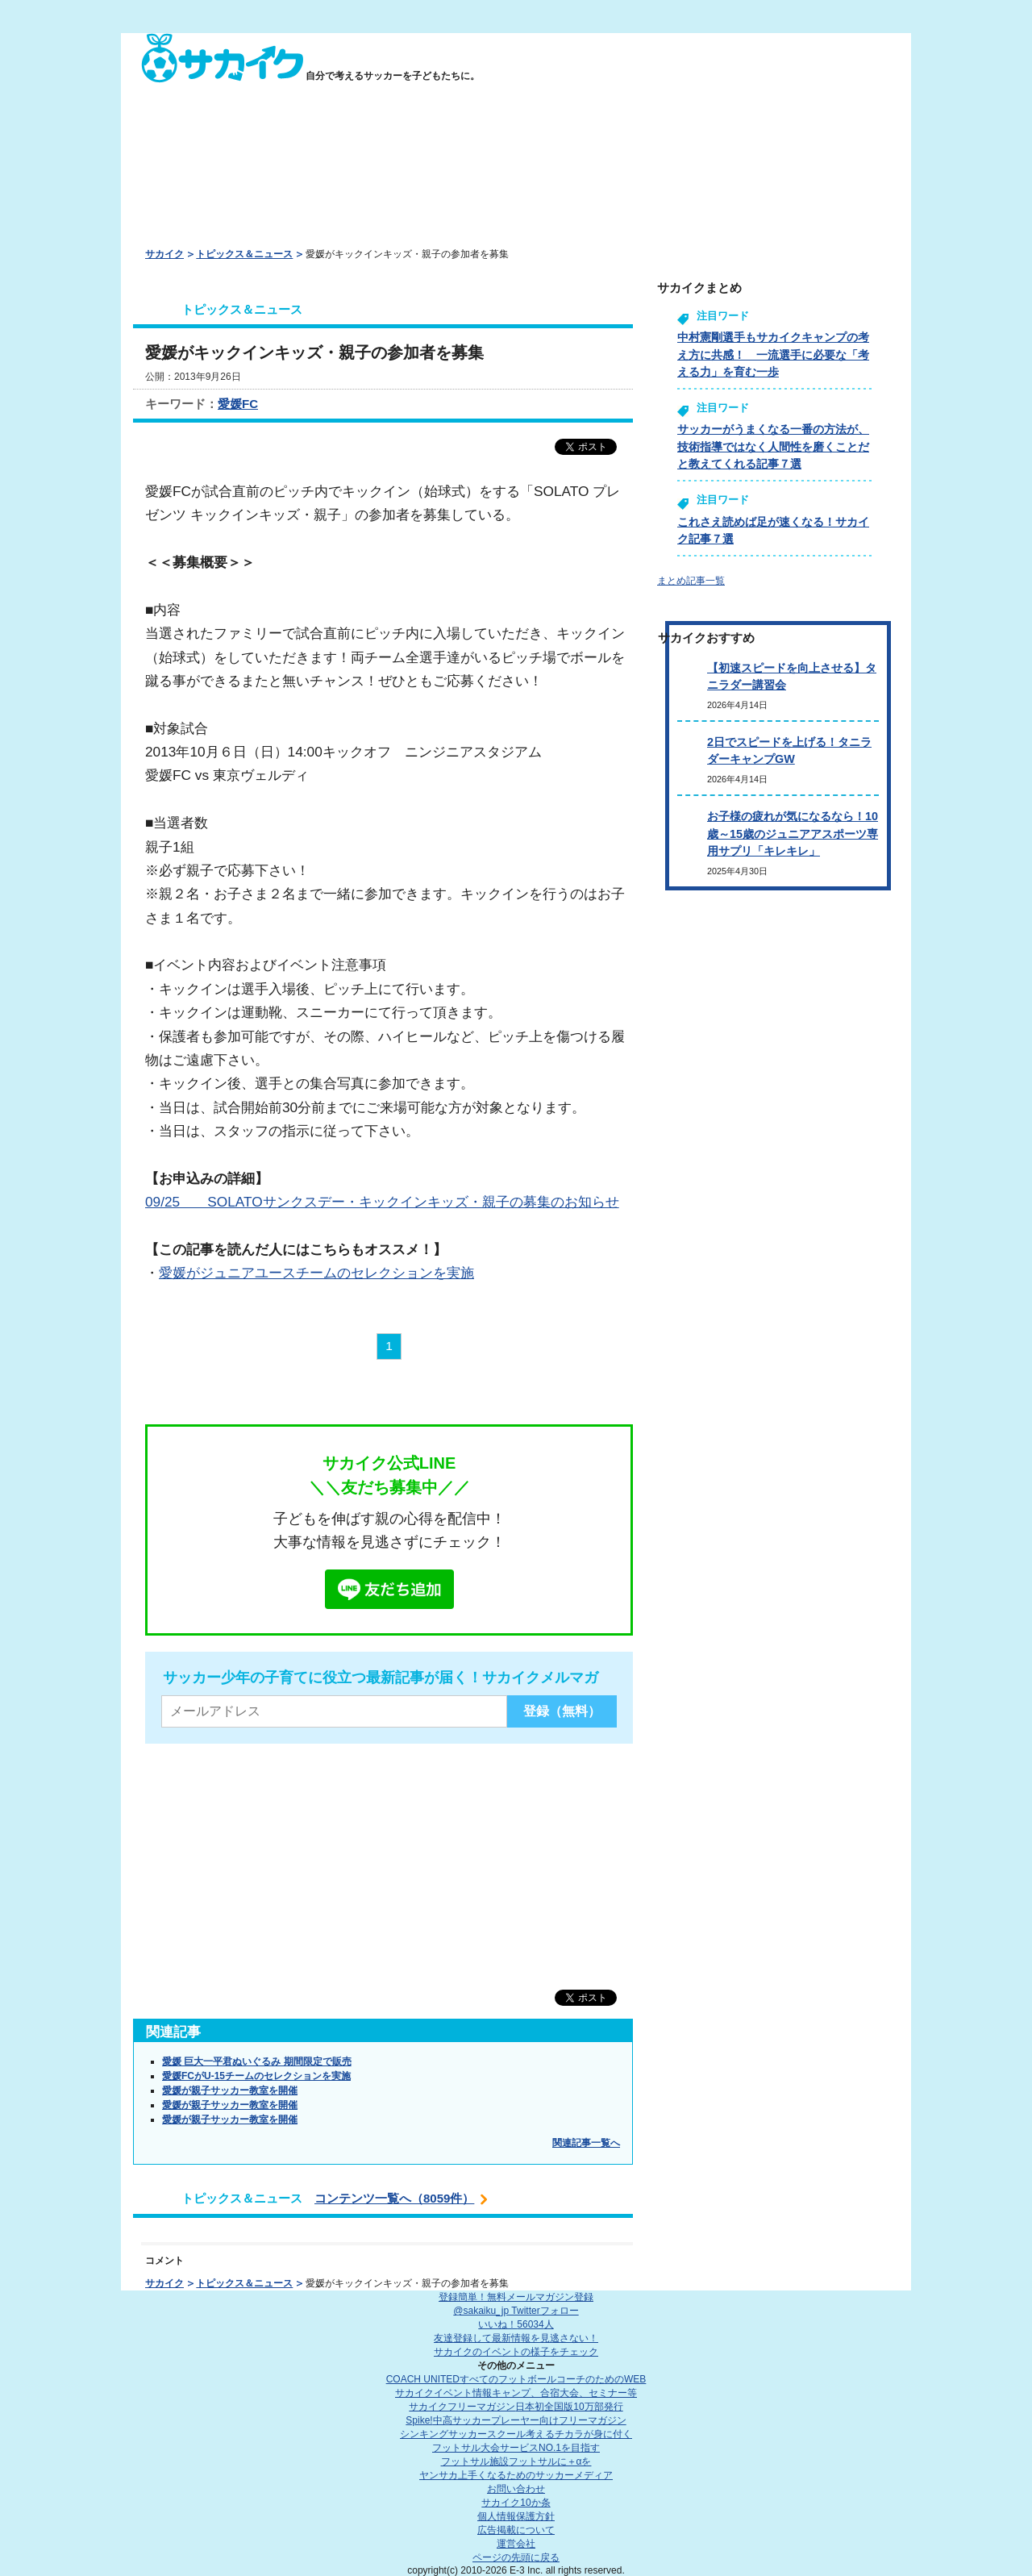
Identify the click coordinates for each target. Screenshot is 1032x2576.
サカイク (164, 254)
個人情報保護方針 (516, 2516)
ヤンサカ (516, 2475)
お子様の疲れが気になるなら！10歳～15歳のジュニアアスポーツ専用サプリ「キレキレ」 (792, 833)
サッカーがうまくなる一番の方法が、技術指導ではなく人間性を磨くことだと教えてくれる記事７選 (773, 446)
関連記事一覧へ (586, 2143)
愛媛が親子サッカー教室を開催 (230, 2090)
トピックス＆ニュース (244, 254)
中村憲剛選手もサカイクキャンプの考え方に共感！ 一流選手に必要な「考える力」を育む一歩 (773, 354)
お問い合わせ (516, 2489)
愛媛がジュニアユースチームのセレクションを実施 (316, 1273)
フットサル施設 (516, 2461)
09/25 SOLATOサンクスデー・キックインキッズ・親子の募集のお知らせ (382, 1202)
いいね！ (515, 2324)
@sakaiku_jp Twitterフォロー (515, 2310)
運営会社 (516, 2543)
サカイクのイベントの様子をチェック (516, 2351)
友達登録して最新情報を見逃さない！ (516, 2338)
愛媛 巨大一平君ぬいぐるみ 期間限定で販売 (257, 2061)
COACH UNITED (516, 2379)
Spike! (516, 2420)
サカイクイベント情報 (516, 2393)
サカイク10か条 (515, 2502)
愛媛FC (238, 404)
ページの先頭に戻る (516, 2557)
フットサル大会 (516, 2447)
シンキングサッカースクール (516, 2434)
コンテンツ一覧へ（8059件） (394, 2198)
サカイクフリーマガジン (515, 2406)
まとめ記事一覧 (691, 580)
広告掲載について (516, 2530)
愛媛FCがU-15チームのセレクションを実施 (256, 2076)
